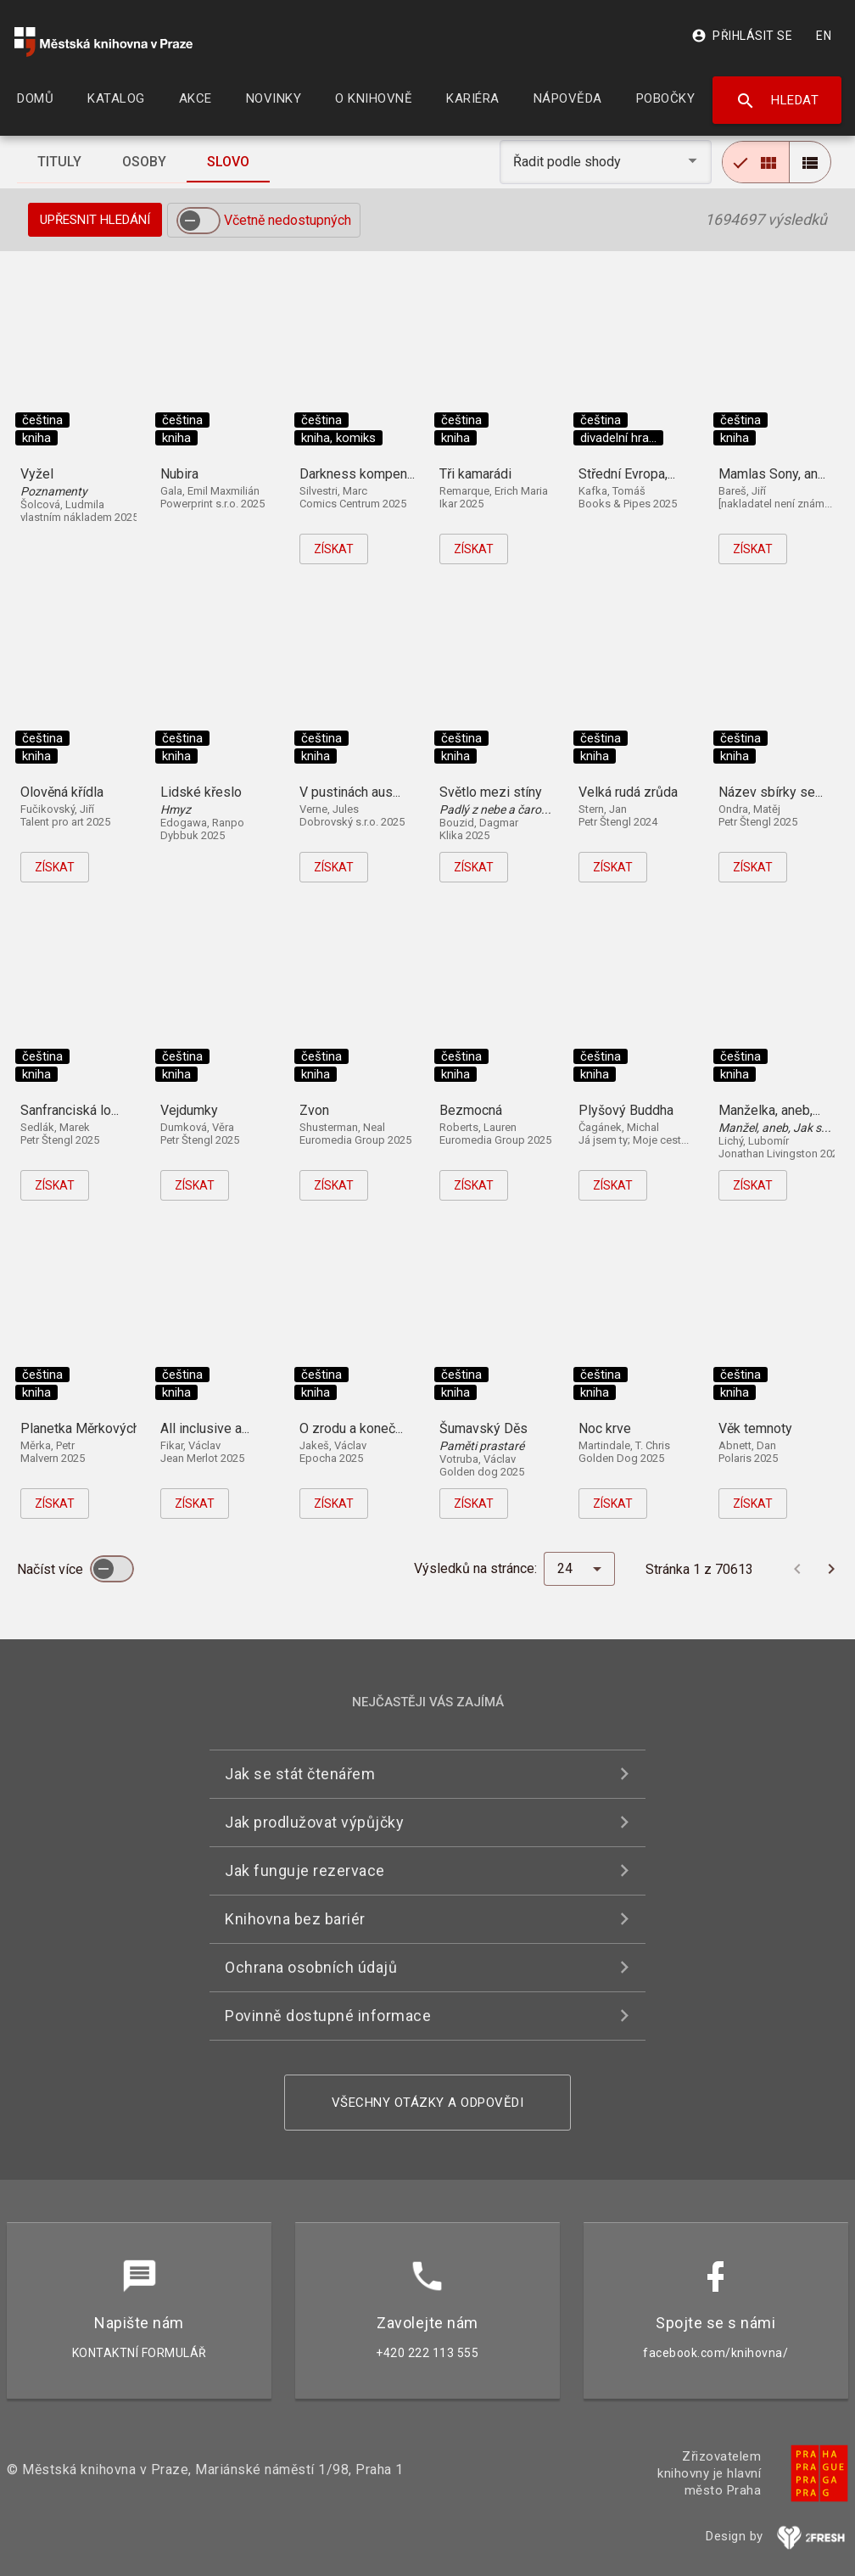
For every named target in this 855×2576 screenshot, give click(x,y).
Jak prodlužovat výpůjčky (314, 1822)
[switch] (198, 220)
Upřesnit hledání (95, 219)
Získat (334, 549)
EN (823, 35)
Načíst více (52, 1569)
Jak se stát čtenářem (300, 1774)
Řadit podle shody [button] (568, 162)
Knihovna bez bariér (295, 1919)
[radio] (756, 162)
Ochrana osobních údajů (311, 1967)
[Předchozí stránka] (797, 1569)
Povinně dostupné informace (328, 2015)
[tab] (59, 162)
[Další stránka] (831, 1569)
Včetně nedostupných (287, 220)
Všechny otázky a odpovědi (428, 2102)
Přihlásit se (741, 35)
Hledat (777, 101)
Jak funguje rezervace (305, 1870)
